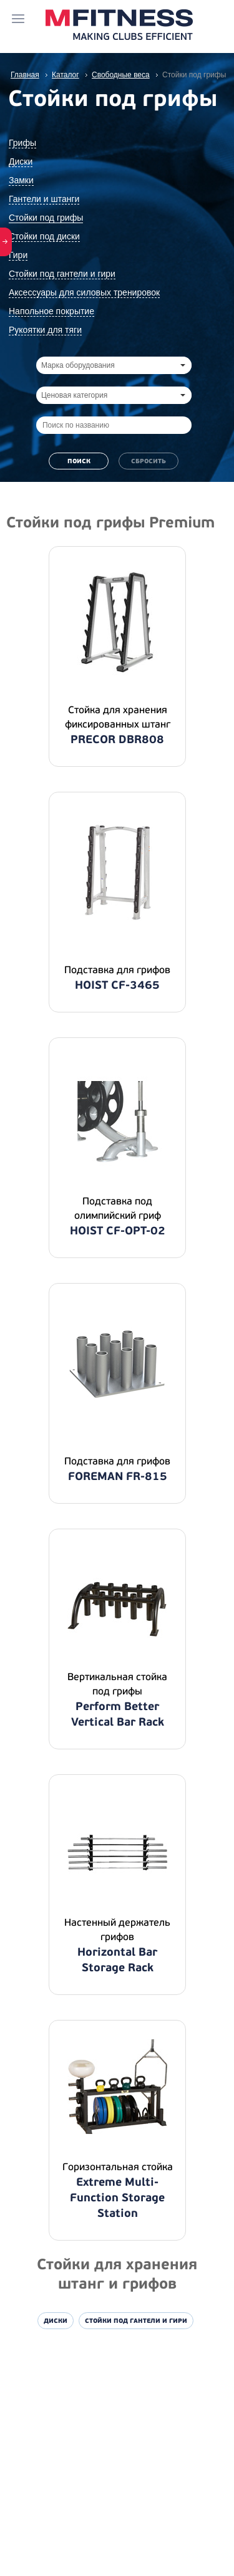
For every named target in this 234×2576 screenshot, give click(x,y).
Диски (20, 161)
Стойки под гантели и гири (62, 274)
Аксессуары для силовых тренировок (84, 292)
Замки (21, 180)
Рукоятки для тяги (45, 330)
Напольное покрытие (51, 311)
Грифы (22, 143)
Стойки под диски (44, 236)
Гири (18, 255)
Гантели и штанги (44, 199)
